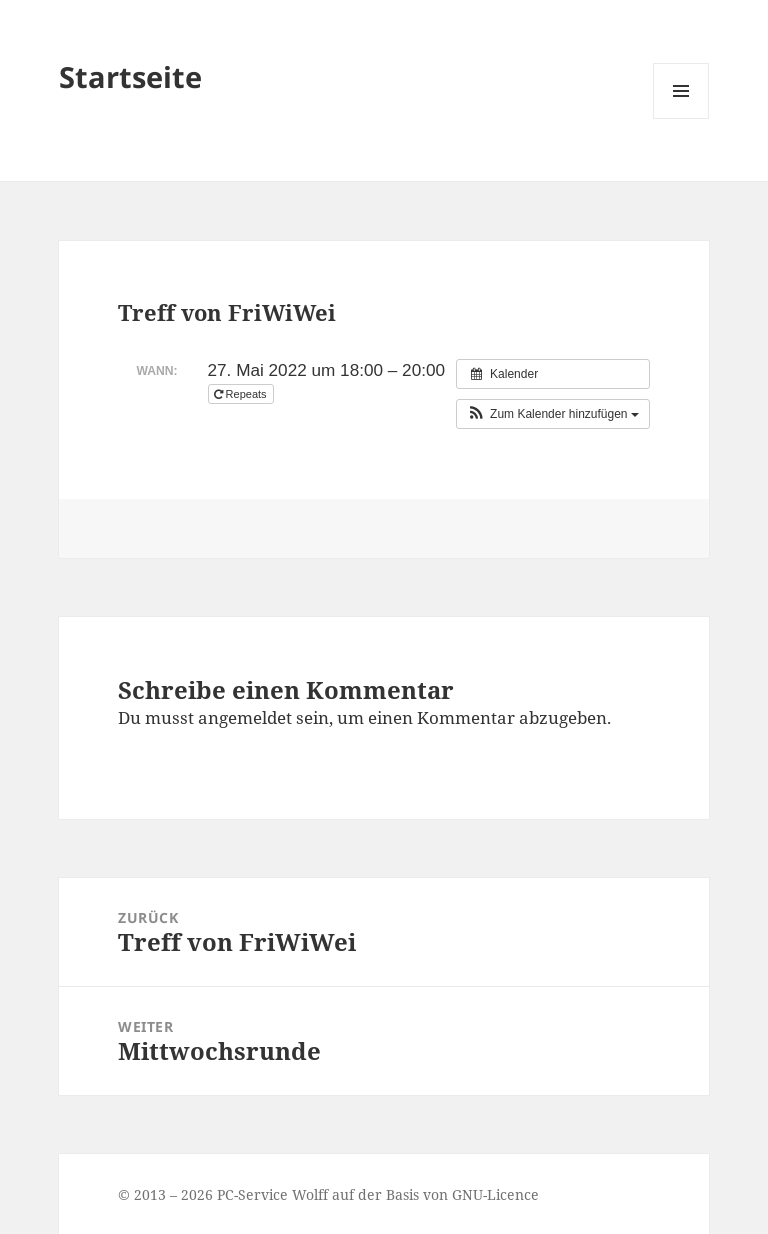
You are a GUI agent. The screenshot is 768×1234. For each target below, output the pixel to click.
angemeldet (245, 717)
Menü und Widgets (681, 118)
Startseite (130, 76)
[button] (553, 414)
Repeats (242, 394)
